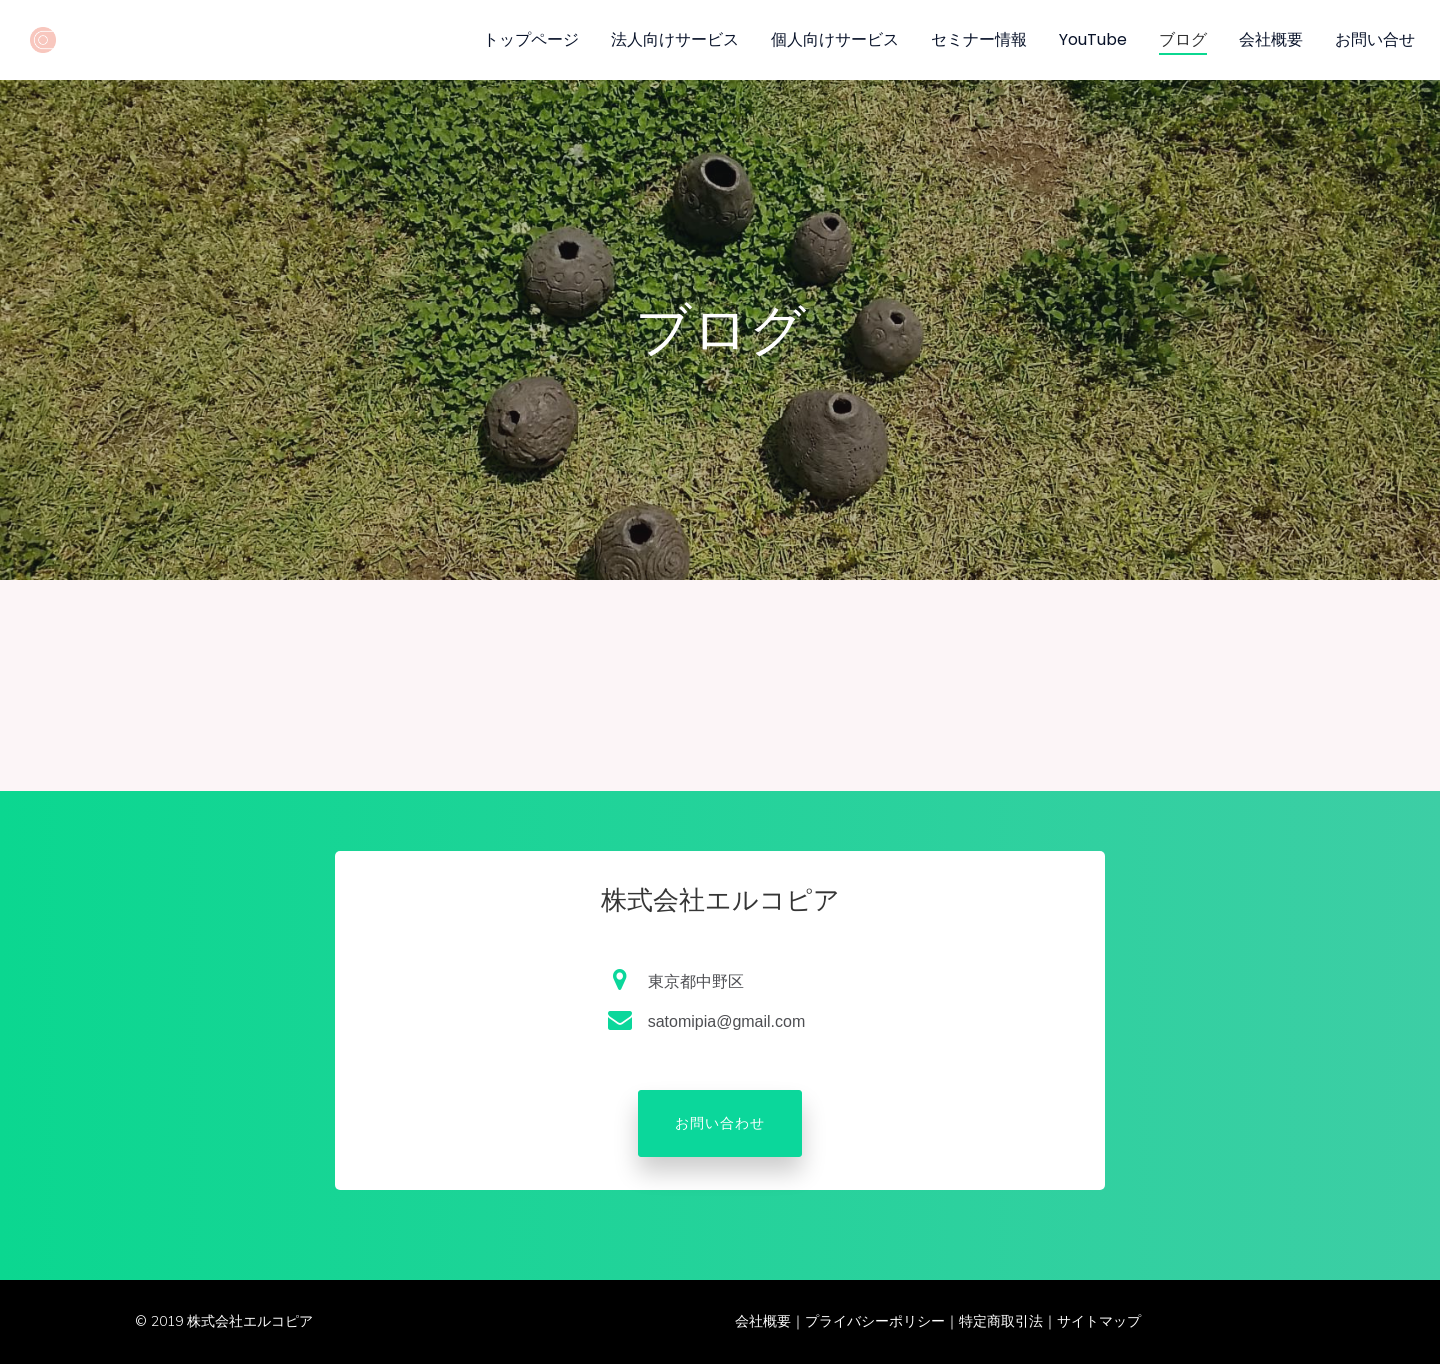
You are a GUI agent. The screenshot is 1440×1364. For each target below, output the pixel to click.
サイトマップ (1099, 1321)
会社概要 (763, 1321)
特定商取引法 (1001, 1321)
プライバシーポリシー (875, 1321)
